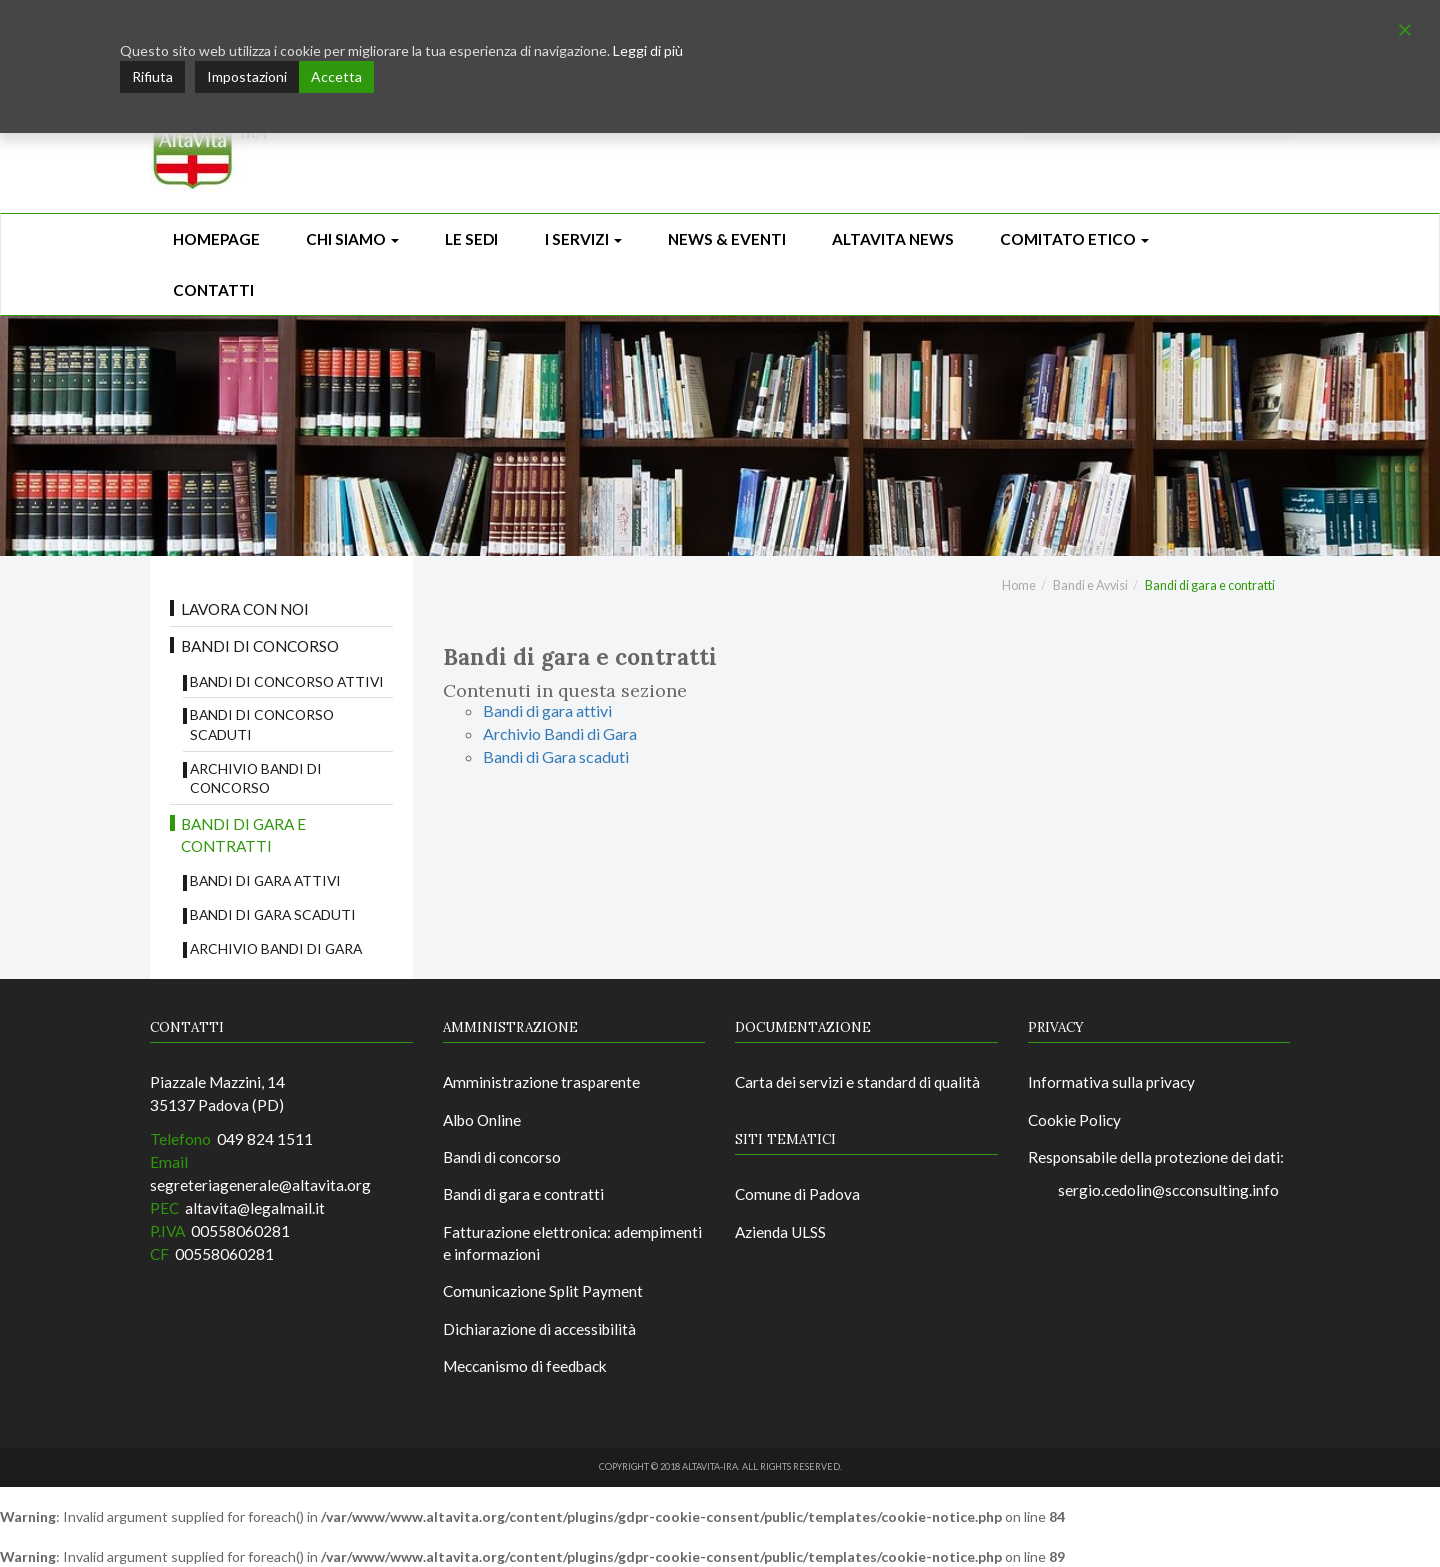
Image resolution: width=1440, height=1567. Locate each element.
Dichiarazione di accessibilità (539, 1329)
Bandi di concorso (260, 646)
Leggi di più (648, 50)
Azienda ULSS (780, 1232)
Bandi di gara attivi (265, 880)
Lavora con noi (245, 609)
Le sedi (471, 239)
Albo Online (482, 1120)
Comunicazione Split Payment (543, 1291)
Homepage (216, 239)
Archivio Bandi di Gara (276, 948)
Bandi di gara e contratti (243, 835)
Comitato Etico (1074, 239)
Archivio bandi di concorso (256, 778)
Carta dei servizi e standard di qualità (857, 1082)
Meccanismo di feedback (525, 1366)
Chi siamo (352, 239)
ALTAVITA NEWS (893, 239)
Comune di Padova (797, 1194)
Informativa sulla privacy (1111, 1082)
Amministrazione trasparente (541, 1082)
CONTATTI (213, 290)
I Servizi (583, 239)
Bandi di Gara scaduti (273, 914)
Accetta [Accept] (336, 76)
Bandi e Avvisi (1090, 585)
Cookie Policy (1074, 1120)
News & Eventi (727, 239)
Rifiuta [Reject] (152, 76)
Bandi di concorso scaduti (262, 724)
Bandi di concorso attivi (287, 681)
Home (1019, 585)
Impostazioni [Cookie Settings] (247, 76)
